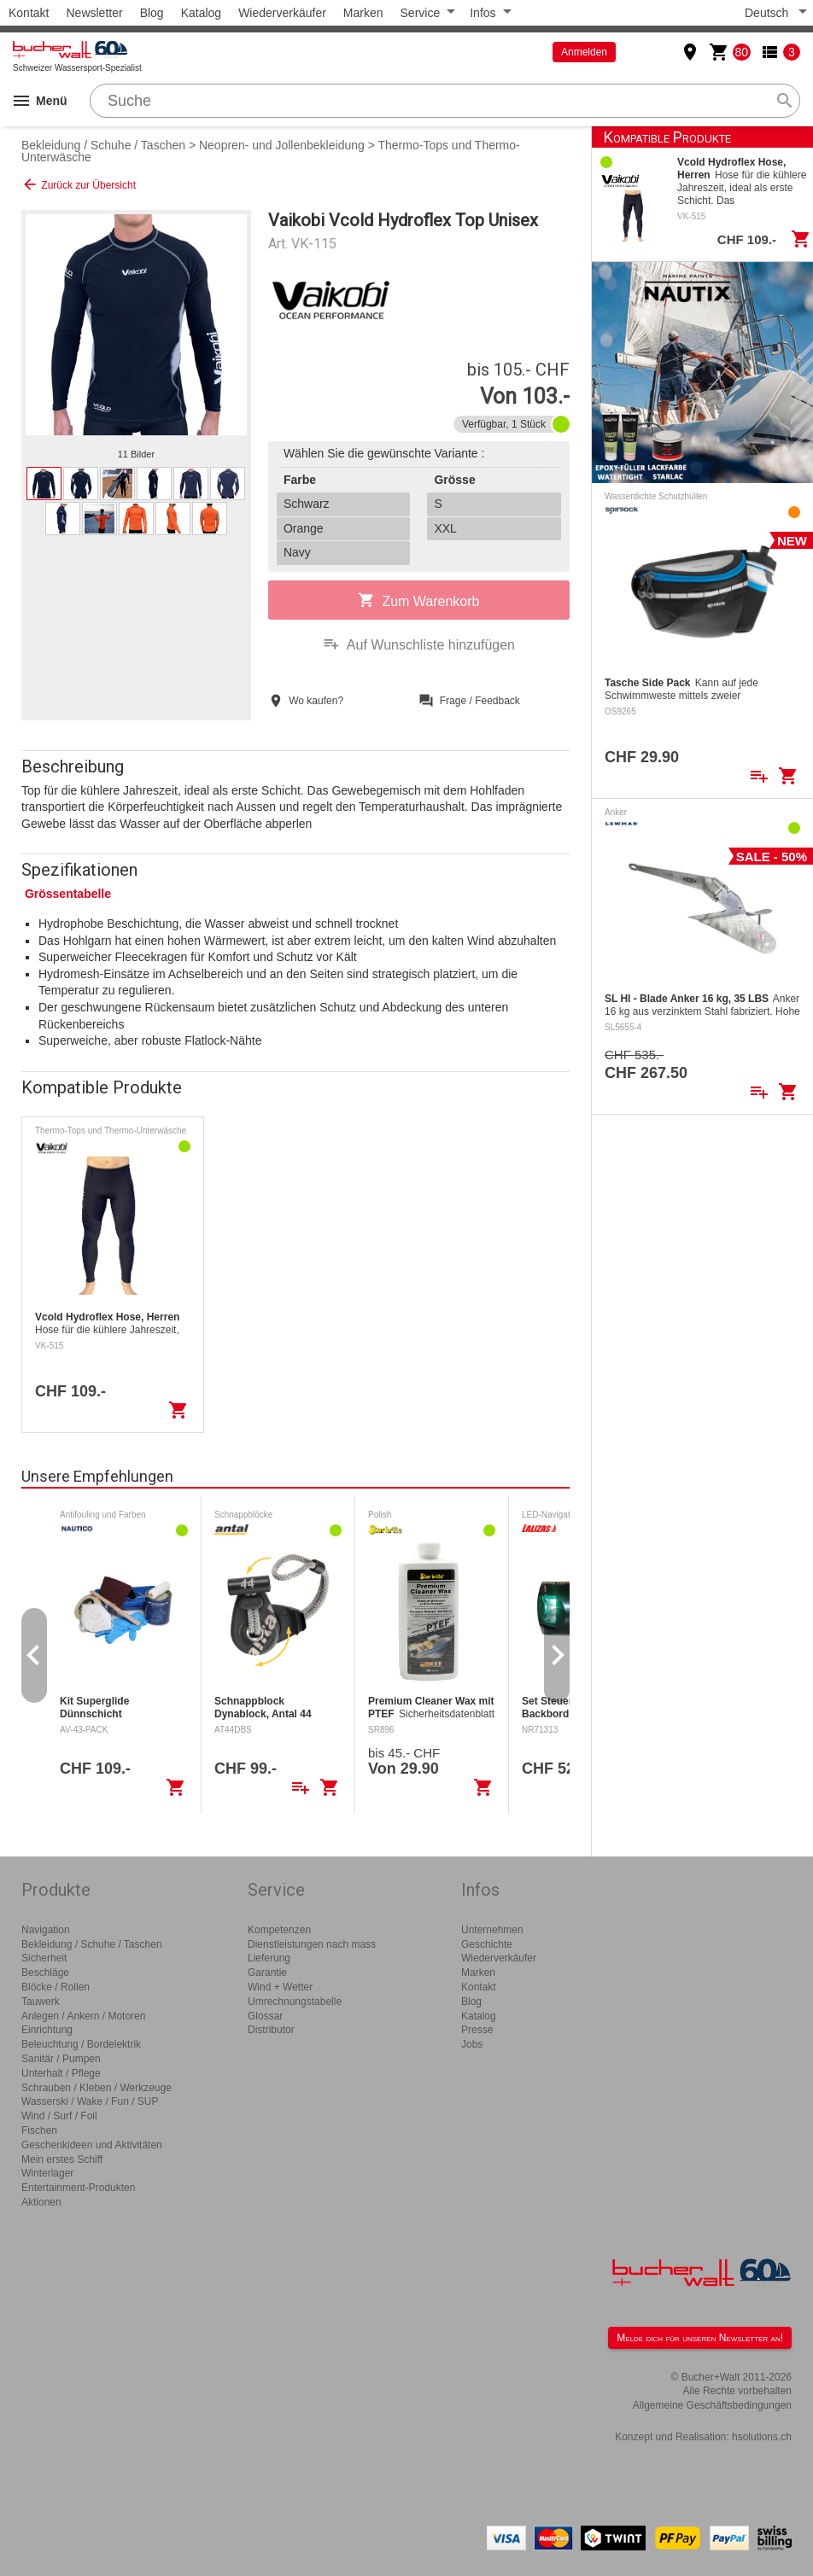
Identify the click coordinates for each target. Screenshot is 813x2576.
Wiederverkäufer (282, 13)
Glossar (265, 2016)
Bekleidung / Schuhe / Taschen (103, 145)
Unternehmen (492, 1930)
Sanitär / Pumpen (61, 2059)
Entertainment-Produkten (78, 2188)
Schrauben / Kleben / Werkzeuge (96, 2088)
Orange (304, 528)
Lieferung (269, 1958)
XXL (445, 528)
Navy (297, 552)
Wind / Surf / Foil (59, 2116)
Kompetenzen (279, 1930)
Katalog (201, 13)
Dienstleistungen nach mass (312, 1944)
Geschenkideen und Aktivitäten (91, 2145)
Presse (477, 2030)
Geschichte (486, 1944)
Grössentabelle (68, 893)
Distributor (271, 2030)
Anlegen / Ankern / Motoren (83, 2016)
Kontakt (29, 13)
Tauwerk (40, 2002)
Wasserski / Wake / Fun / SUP (89, 2101)
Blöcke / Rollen (55, 1987)
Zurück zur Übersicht (78, 184)
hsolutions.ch (762, 2437)
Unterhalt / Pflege (61, 2073)
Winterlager (47, 2173)
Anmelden (584, 52)
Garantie (267, 1973)
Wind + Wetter (280, 1987)
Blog (152, 13)
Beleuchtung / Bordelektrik (81, 2044)
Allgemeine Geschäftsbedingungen (712, 2405)
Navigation (45, 1930)
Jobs (472, 2044)
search (785, 100)
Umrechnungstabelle (295, 2002)
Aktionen (41, 2202)
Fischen (39, 2130)
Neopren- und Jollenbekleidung (282, 145)
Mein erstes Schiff (61, 2159)
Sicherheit (44, 1958)
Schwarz (307, 503)
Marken (363, 13)
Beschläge (45, 1973)
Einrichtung (47, 2030)
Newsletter (94, 13)
